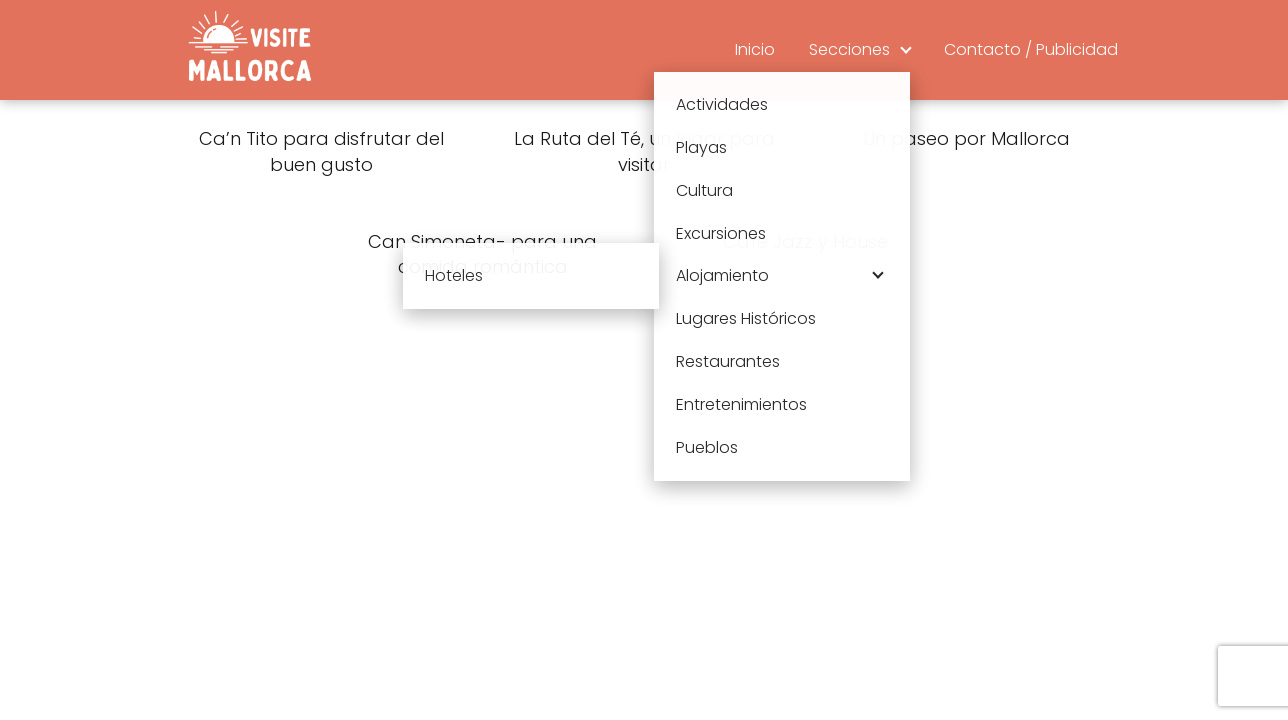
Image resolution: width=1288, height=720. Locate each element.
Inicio (755, 49)
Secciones (849, 49)
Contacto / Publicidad (1031, 49)
